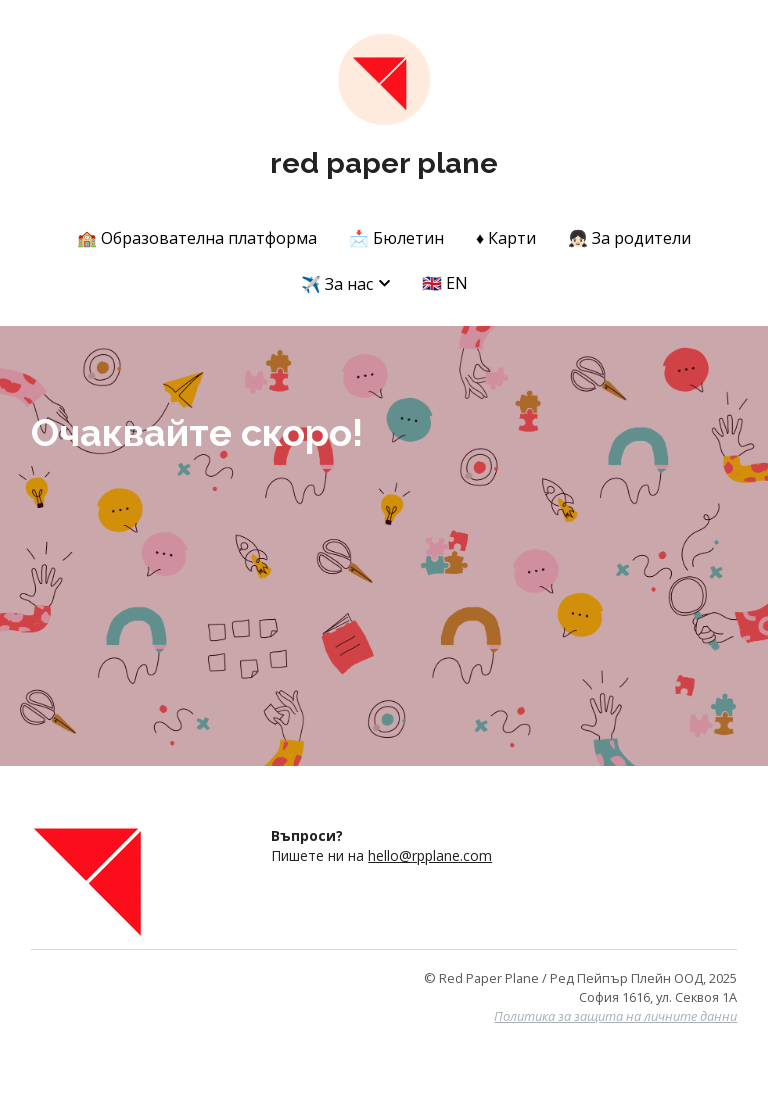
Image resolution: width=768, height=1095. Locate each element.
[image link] (383, 78)
